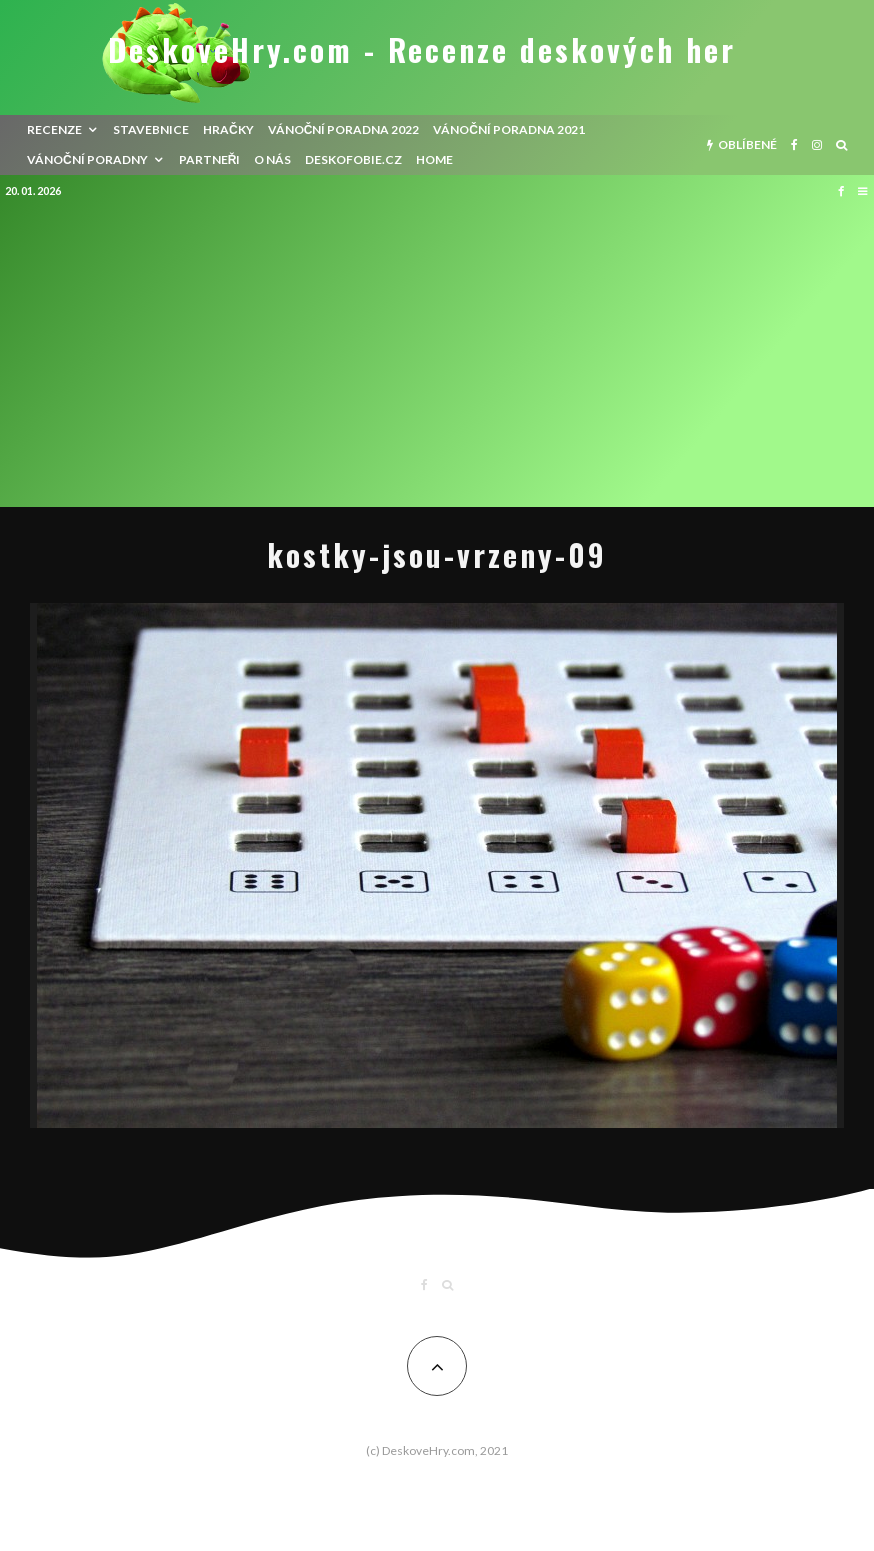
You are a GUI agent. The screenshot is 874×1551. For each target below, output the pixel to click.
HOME (434, 159)
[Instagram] (817, 145)
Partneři (210, 159)
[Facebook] (794, 145)
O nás (272, 159)
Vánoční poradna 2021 (509, 129)
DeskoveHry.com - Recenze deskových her (422, 50)
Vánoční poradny (87, 159)
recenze (54, 129)
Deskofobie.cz (353, 159)
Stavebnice (151, 129)
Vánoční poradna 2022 (344, 129)
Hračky (228, 129)
